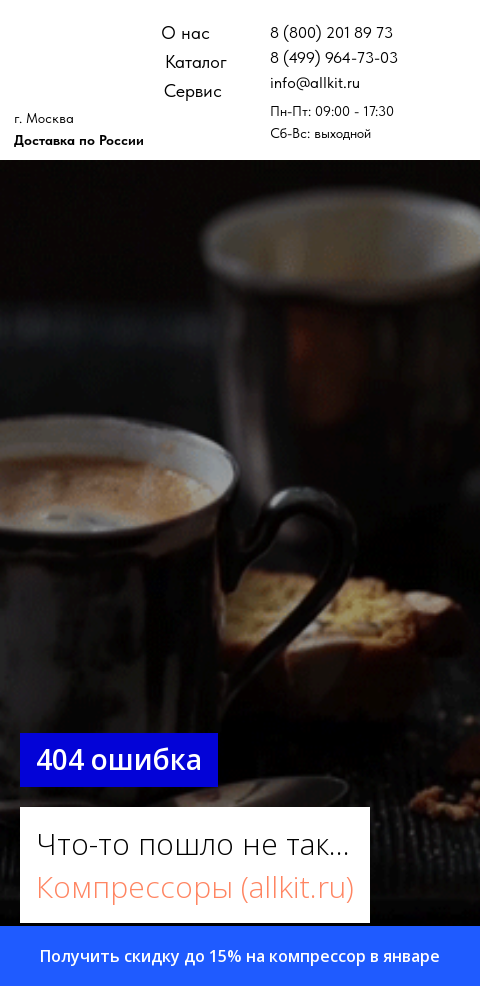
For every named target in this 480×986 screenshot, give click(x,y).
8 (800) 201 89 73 (331, 32)
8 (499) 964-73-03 (334, 57)
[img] (75, 40)
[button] (240, 956)
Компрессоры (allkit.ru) (195, 886)
